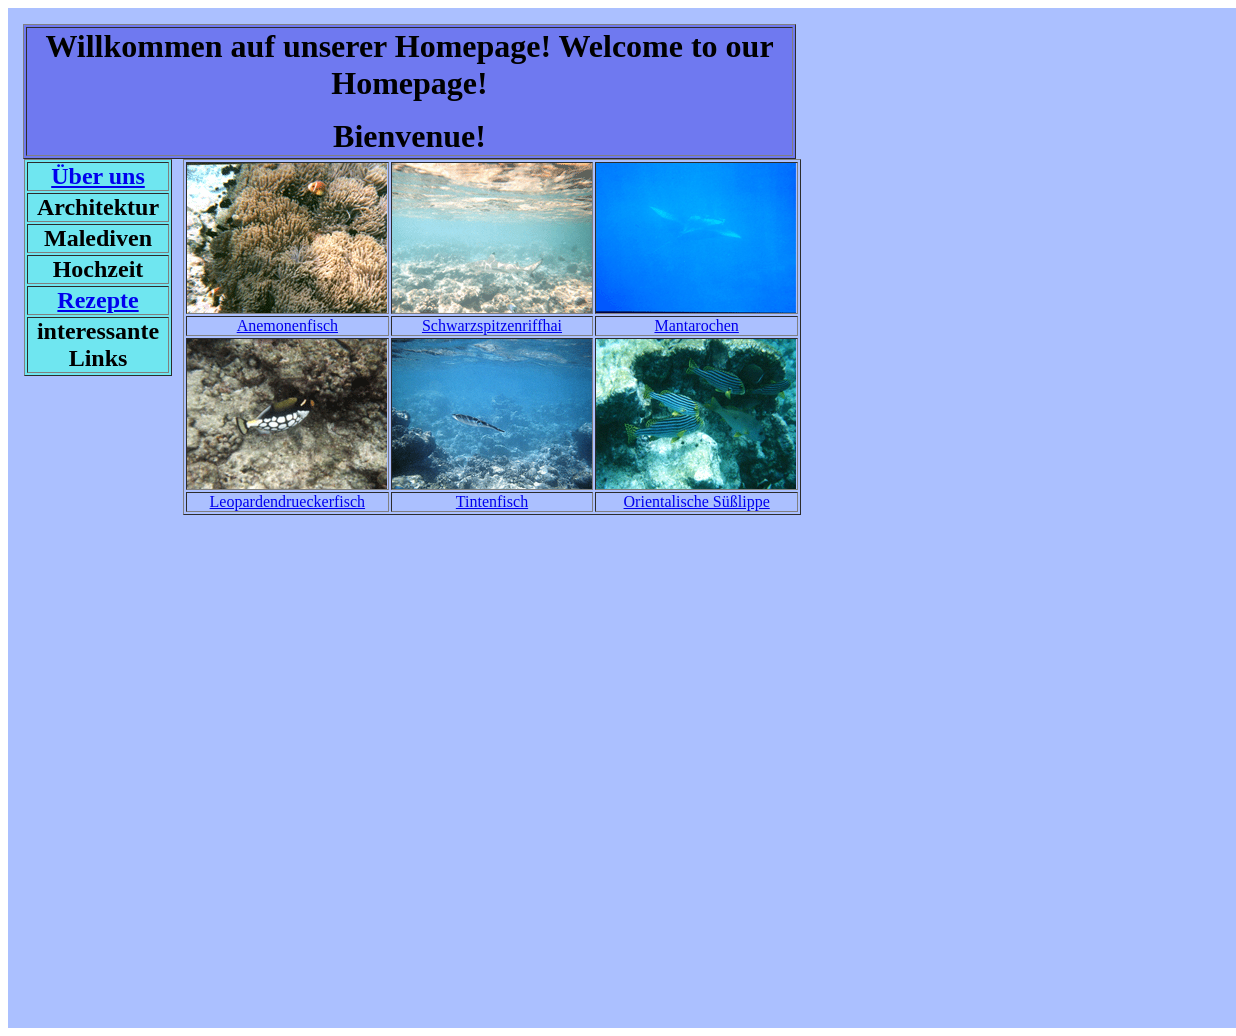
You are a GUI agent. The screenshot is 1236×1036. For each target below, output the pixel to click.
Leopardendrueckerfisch (287, 501)
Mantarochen (696, 325)
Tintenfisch (492, 501)
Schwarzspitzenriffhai (492, 325)
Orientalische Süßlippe (697, 501)
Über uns (98, 176)
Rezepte (97, 300)
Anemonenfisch (287, 325)
